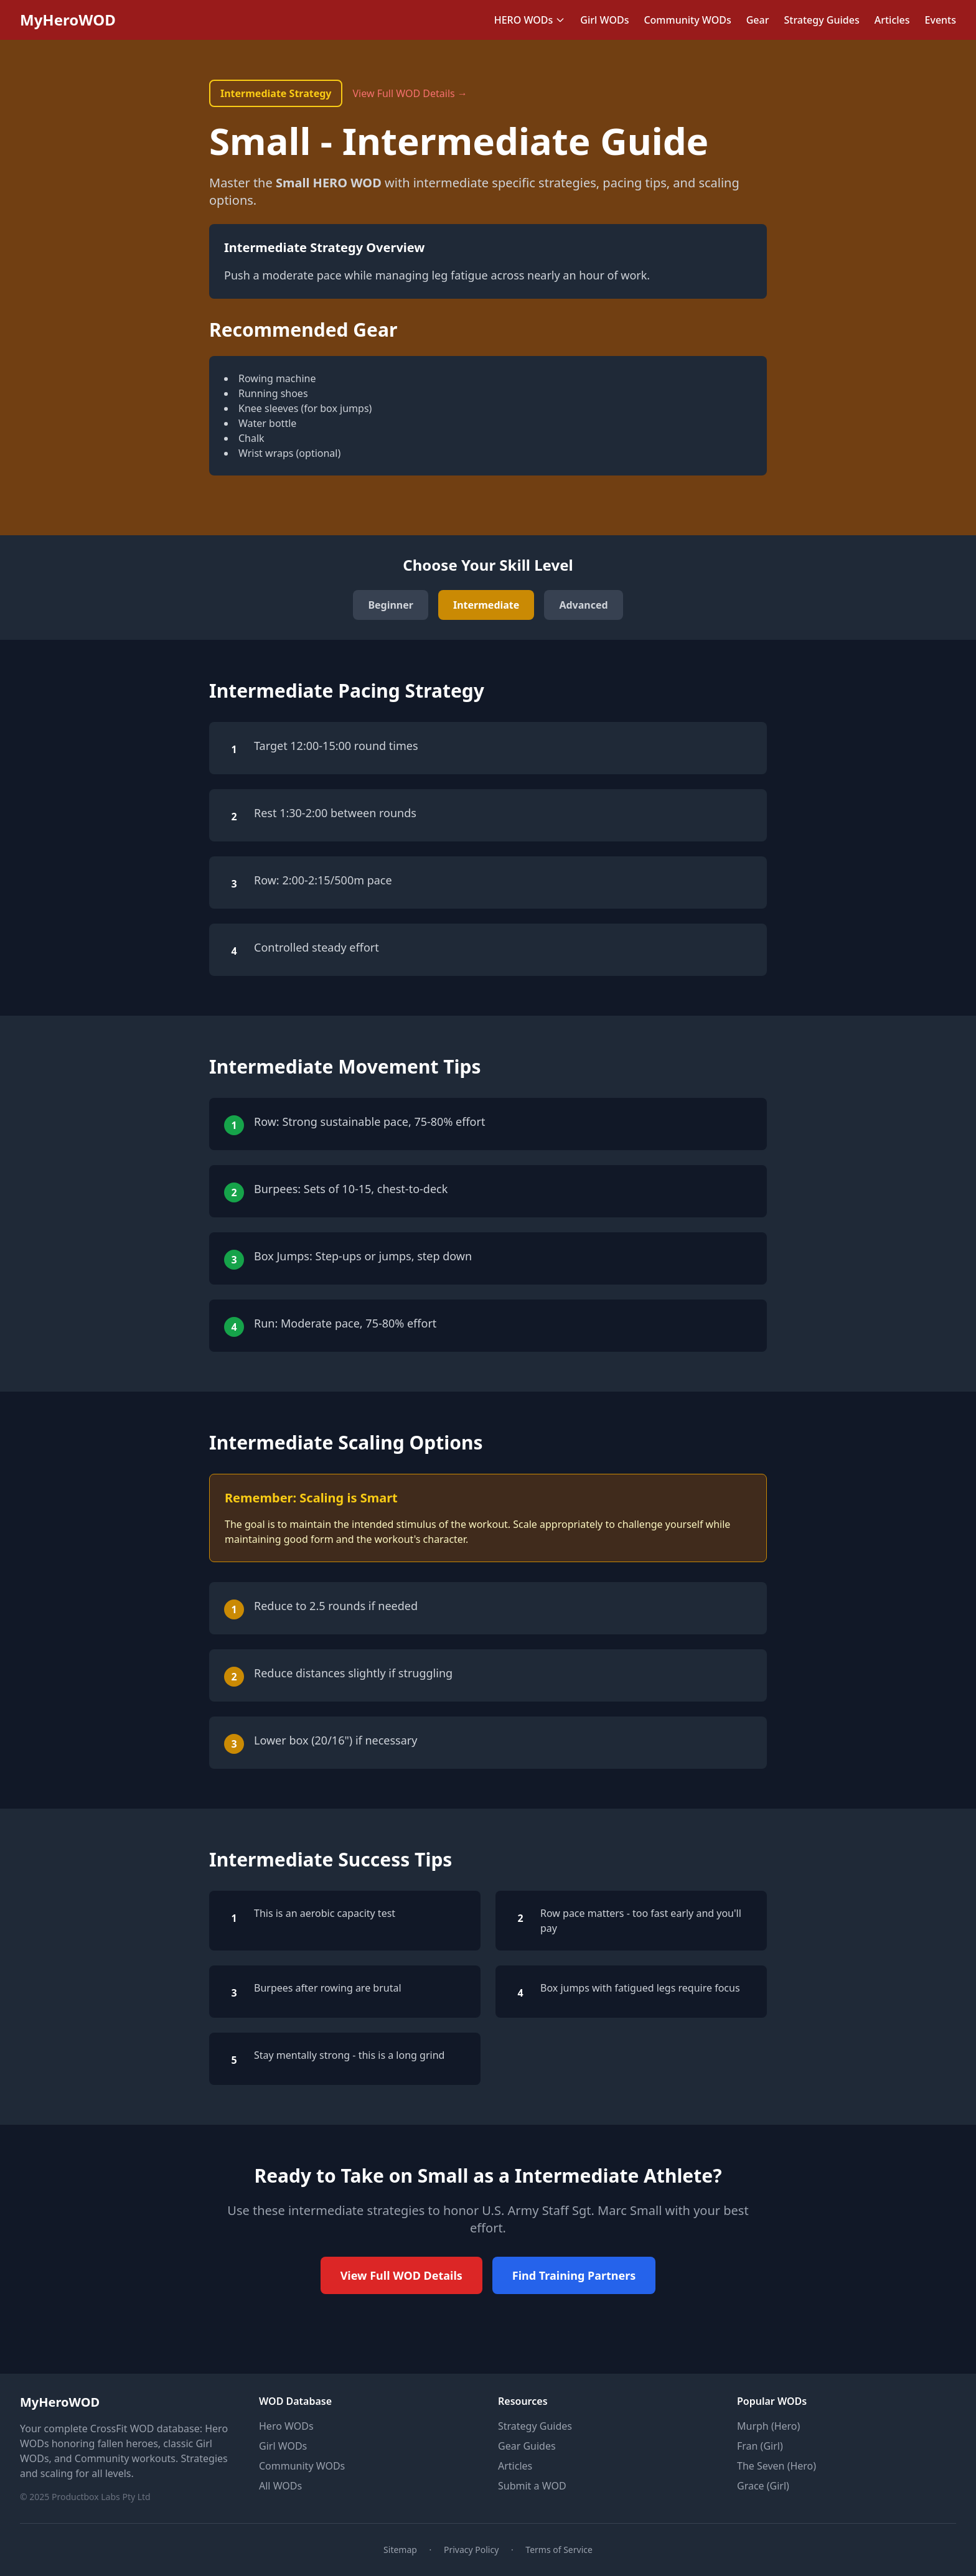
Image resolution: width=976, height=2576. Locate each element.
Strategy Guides (821, 20)
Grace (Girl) (763, 2486)
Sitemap (400, 2549)
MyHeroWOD (68, 20)
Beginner (390, 605)
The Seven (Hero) (776, 2466)
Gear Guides (527, 2446)
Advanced (583, 605)
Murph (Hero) (768, 2426)
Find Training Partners (574, 2275)
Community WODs (687, 20)
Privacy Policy (471, 2549)
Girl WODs (604, 20)
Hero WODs (286, 2426)
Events (940, 20)
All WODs (280, 2486)
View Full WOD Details (401, 2275)
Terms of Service (559, 2549)
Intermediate (486, 605)
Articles (892, 20)
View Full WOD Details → (409, 93)
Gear (757, 20)
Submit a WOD (532, 2486)
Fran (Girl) (760, 2446)
